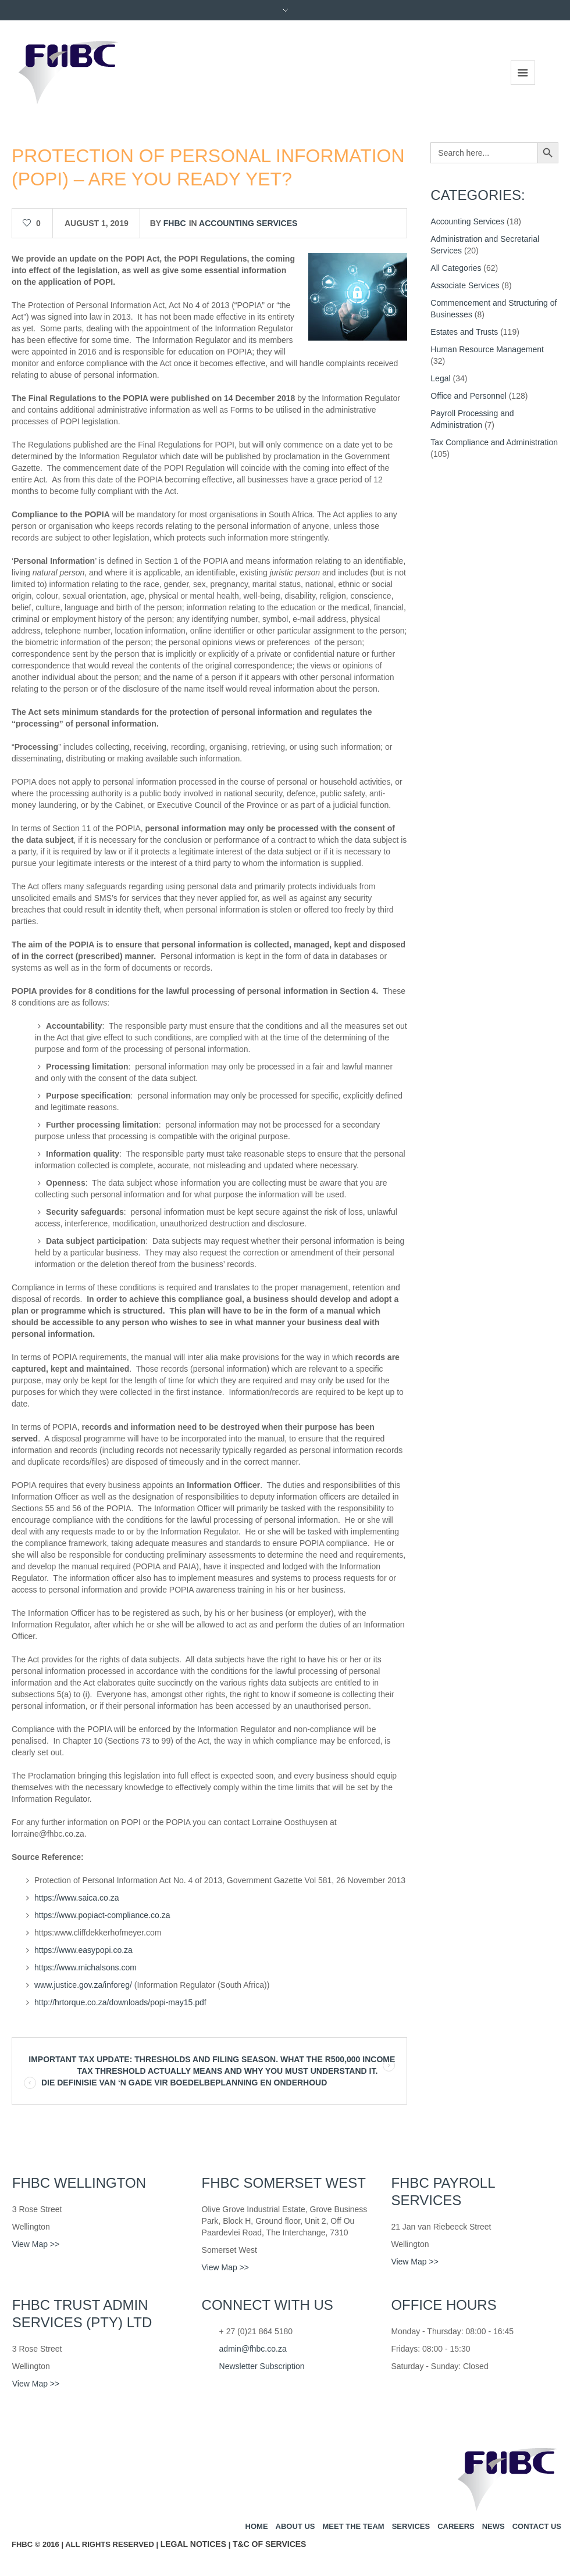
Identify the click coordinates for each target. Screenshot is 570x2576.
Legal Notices (193, 2544)
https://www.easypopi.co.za (83, 1950)
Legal (440, 378)
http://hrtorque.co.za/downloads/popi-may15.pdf (120, 2002)
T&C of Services (270, 2544)
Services (411, 2526)
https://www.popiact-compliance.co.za (102, 1915)
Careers (456, 2526)
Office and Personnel (468, 395)
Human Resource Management (487, 349)
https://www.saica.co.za (76, 1897)
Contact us (536, 2526)
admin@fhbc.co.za (253, 2348)
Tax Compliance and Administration (494, 442)
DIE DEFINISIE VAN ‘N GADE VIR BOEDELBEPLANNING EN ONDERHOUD (184, 2082)
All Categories (455, 268)
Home (256, 2526)
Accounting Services (248, 223)
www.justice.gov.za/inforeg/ (83, 1985)
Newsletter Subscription (262, 2366)
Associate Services (464, 285)
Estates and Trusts (464, 332)
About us (295, 2526)
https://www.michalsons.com (85, 1967)
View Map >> (35, 2244)
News (493, 2526)
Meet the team (353, 2526)
